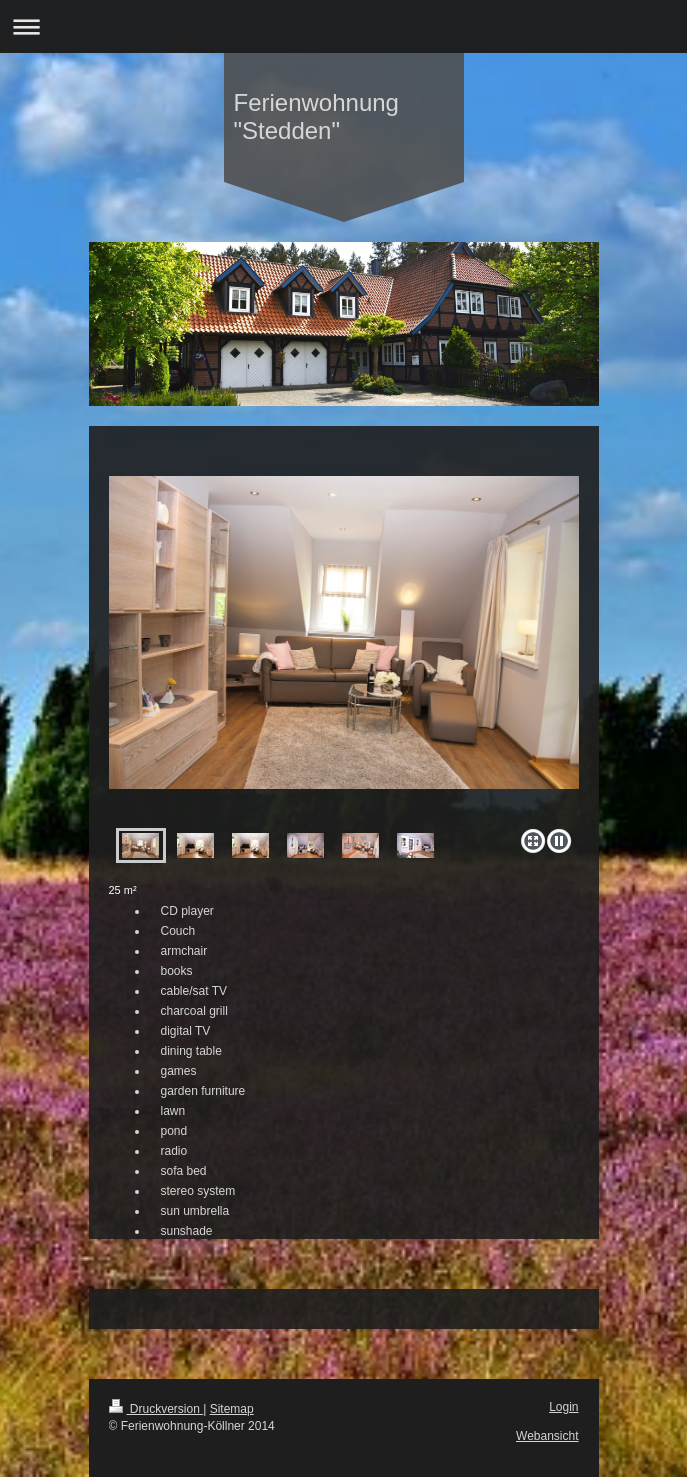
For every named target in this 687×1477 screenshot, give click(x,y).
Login (563, 1407)
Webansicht (547, 1436)
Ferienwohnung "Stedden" (316, 116)
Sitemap (232, 1409)
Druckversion (156, 1409)
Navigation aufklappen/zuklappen (343, 26)
